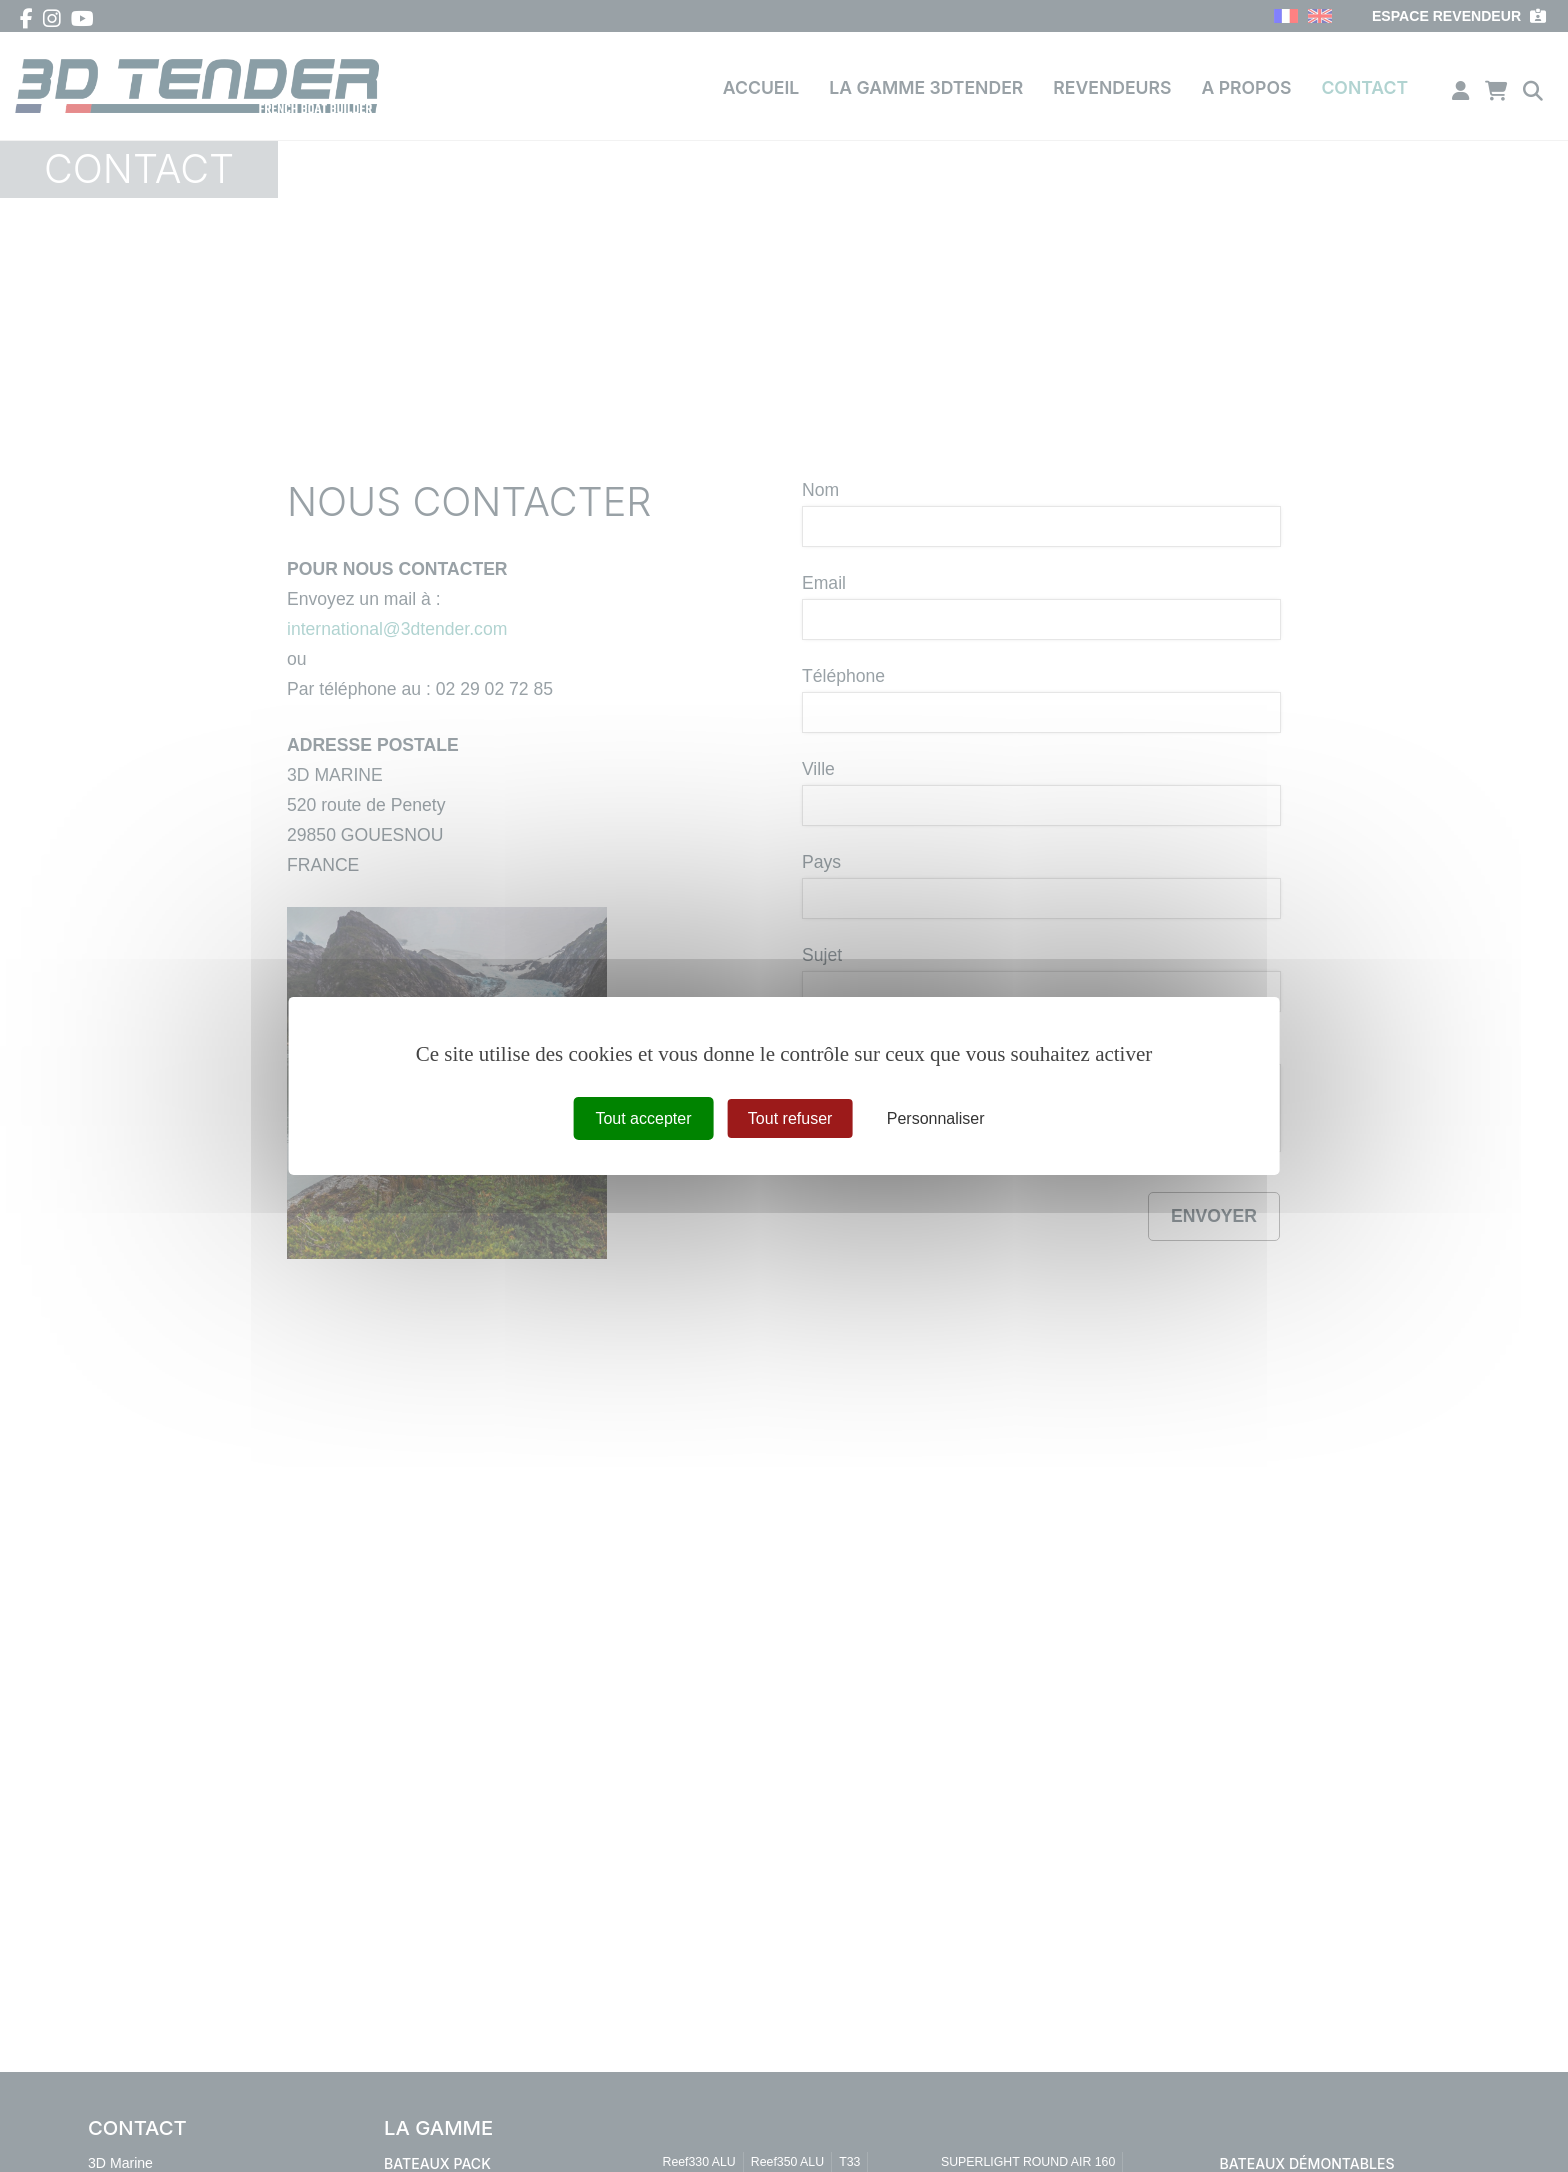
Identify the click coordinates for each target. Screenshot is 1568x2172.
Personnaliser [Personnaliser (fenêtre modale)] (936, 1118)
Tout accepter (643, 1118)
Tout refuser (790, 1118)
